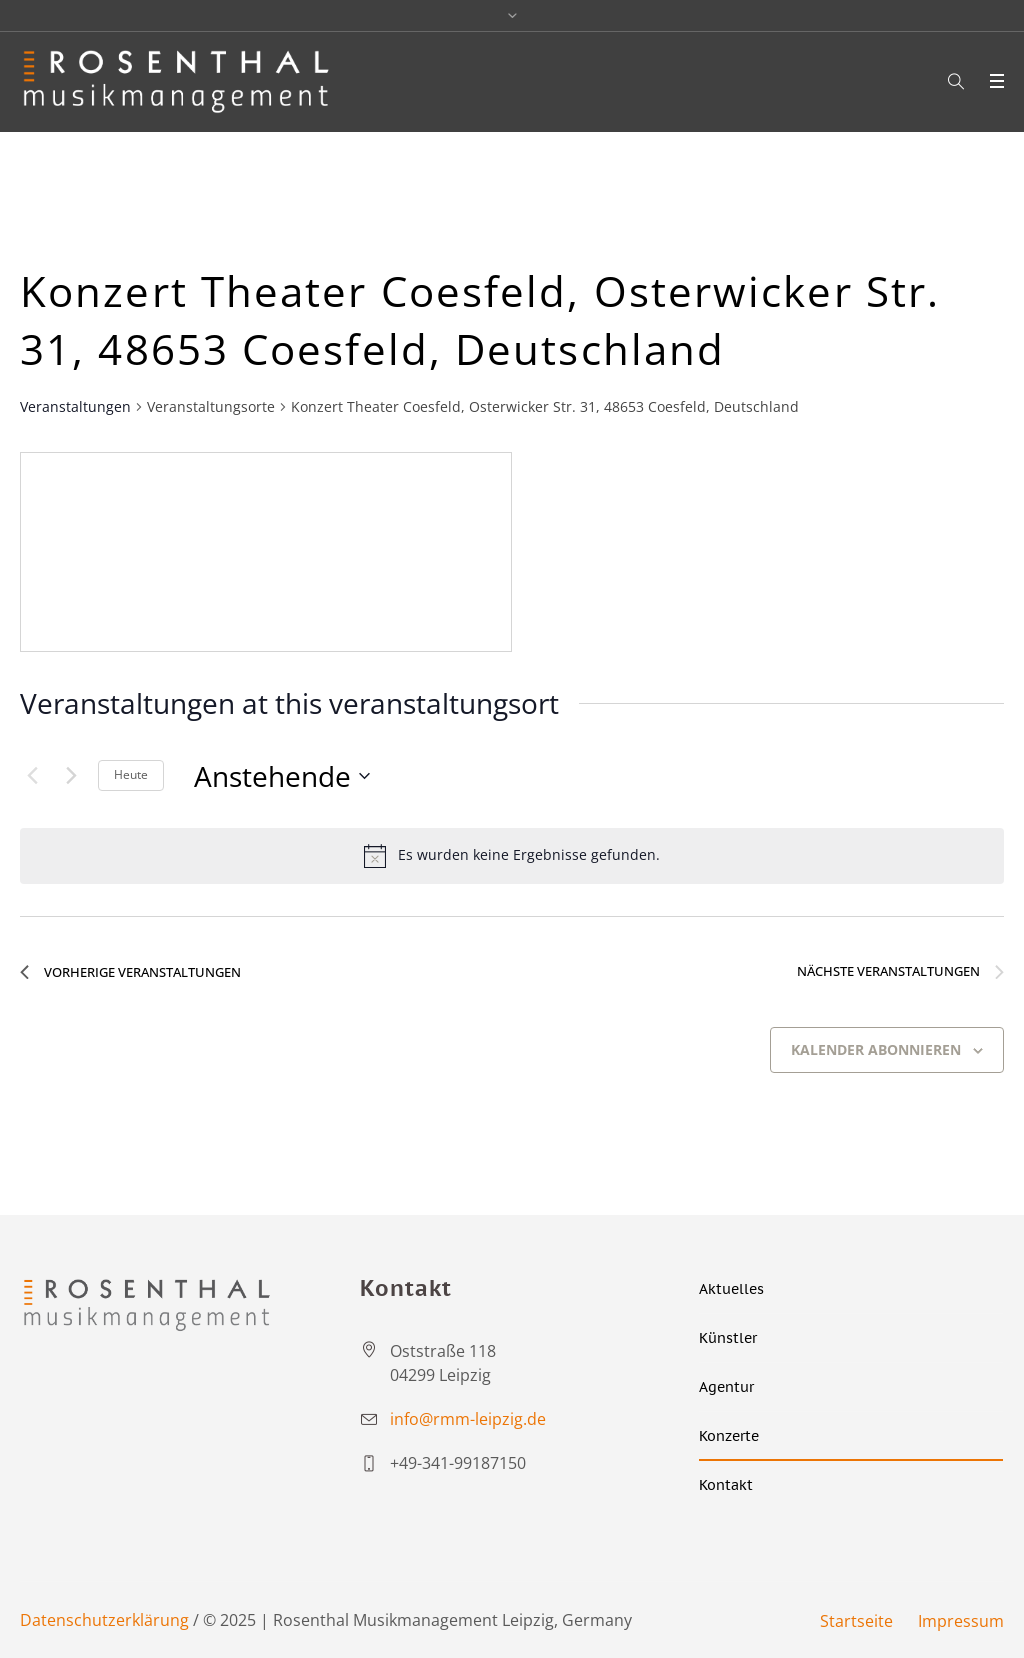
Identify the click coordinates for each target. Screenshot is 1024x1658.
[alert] (512, 856)
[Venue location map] (266, 552)
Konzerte (729, 1436)
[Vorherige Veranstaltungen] (32, 776)
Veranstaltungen (75, 406)
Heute (131, 774)
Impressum (961, 1621)
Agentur (726, 1387)
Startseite (856, 1621)
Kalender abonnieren (876, 1049)
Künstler (728, 1338)
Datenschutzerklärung (104, 1620)
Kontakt (726, 1485)
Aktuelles (731, 1289)
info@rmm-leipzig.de (468, 1419)
